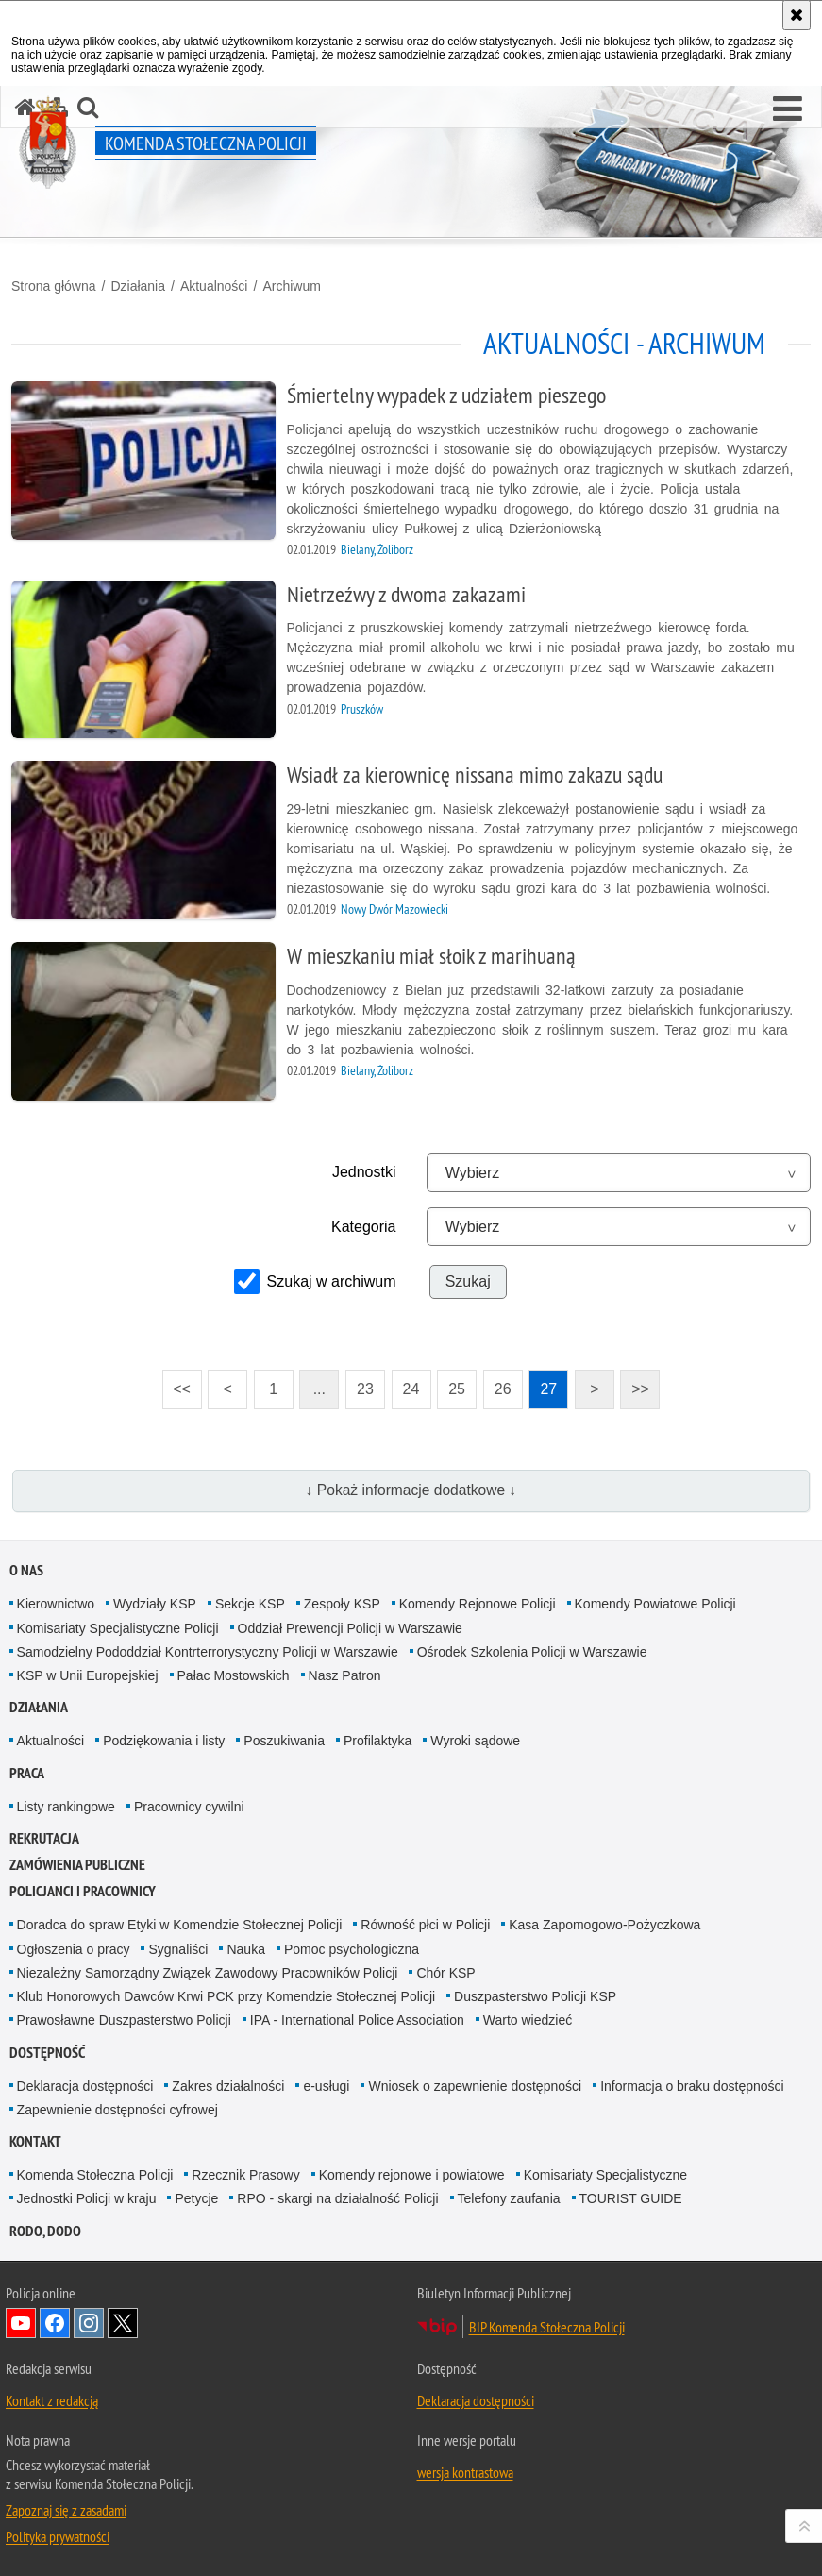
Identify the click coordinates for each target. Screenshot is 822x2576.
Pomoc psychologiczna (351, 1949)
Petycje (196, 2198)
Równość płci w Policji (425, 1924)
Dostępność (47, 2052)
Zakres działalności (228, 2086)
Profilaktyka (377, 1740)
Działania (137, 286)
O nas (26, 1570)
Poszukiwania (284, 1740)
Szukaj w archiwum (331, 1281)
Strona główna (53, 286)
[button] (787, 109)
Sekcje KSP (250, 1603)
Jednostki (364, 1172)
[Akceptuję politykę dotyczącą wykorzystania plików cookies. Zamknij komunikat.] (796, 15)
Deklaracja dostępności (85, 2086)
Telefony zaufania (509, 2198)
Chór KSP (445, 1972)
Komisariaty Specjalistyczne (606, 2174)
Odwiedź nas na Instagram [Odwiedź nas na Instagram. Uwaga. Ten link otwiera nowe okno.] (89, 2323)
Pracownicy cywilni (189, 1806)
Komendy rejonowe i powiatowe (412, 2174)
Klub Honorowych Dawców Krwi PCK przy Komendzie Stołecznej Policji (226, 1996)
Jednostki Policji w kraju (87, 2198)
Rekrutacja (44, 1838)
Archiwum (291, 286)
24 (411, 1389)
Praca (26, 1773)
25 (456, 1389)
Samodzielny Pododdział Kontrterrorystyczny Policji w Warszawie (207, 1651)
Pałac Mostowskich (233, 1675)
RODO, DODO (45, 2231)
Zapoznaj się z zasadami (66, 2509)
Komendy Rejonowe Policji (477, 1603)
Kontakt (35, 2141)
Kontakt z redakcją (52, 2400)
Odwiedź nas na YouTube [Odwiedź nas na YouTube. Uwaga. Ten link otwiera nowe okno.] (21, 2323)
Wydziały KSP (154, 1603)
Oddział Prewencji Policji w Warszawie (350, 1628)
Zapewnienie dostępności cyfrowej (117, 2109)
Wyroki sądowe (475, 1740)
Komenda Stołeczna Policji (95, 2174)
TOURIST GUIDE (630, 2198)
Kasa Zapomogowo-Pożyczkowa (604, 1924)
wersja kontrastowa (465, 2472)
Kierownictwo (55, 1603)
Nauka (245, 1949)
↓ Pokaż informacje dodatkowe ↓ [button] (411, 1490)
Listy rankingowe (66, 1806)
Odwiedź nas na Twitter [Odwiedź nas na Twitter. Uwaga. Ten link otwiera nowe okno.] (123, 2323)
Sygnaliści (178, 1949)
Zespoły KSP (342, 1603)
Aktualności (214, 286)
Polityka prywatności (57, 2536)
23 (365, 1389)
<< (176, 1383)
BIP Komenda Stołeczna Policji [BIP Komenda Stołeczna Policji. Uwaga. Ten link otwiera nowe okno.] (547, 2326)
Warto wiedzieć (527, 2020)
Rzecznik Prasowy (245, 2174)
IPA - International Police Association (357, 2020)
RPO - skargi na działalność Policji (337, 2198)
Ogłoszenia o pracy (73, 1949)
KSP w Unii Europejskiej (88, 1675)
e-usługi (326, 2086)
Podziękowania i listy (164, 1740)
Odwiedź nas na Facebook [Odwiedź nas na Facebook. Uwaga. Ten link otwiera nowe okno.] (55, 2323)
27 (548, 1389)
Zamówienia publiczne (77, 1865)
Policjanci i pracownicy (82, 1891)
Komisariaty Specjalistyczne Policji (118, 1628)
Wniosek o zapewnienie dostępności (474, 2086)
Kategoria (363, 1227)
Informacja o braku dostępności (692, 2086)
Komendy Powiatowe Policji (655, 1603)
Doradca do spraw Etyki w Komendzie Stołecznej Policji (180, 1924)
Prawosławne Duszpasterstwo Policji (124, 2020)
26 (503, 1389)
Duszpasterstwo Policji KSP (535, 1996)
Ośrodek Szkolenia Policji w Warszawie (532, 1651)
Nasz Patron (345, 1675)
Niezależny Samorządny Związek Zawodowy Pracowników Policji (207, 1972)
